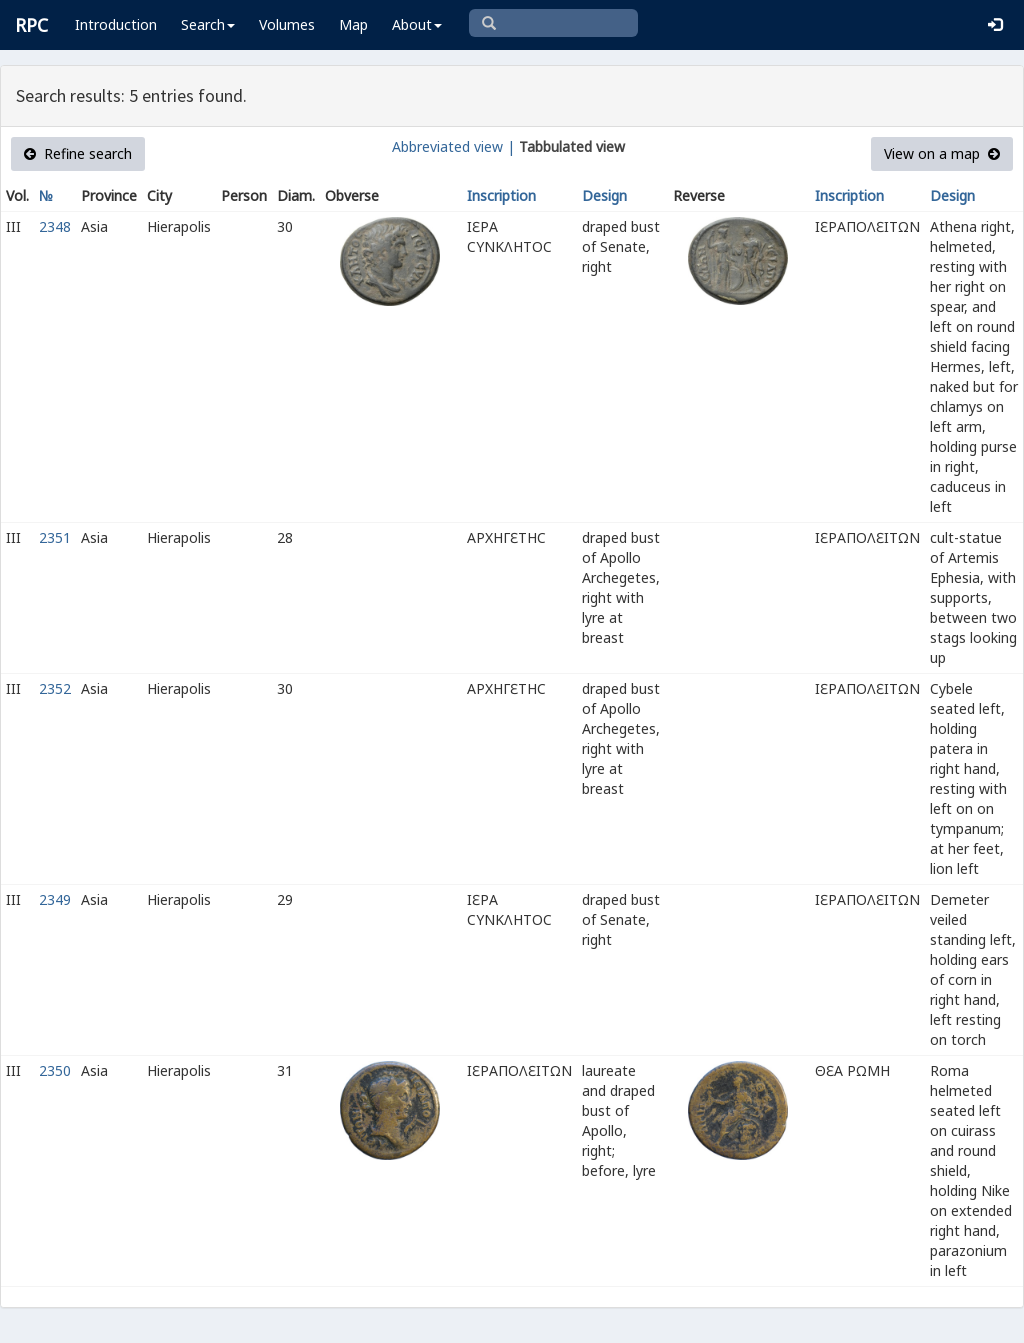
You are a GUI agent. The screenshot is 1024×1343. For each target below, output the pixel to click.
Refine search (78, 153)
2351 (55, 537)
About (417, 24)
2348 (55, 226)
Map (353, 24)
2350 (55, 1070)
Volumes (287, 24)
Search (208, 24)
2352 (55, 688)
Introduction (116, 24)
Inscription (501, 195)
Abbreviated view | (453, 146)
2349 (55, 899)
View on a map (942, 153)
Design (604, 195)
